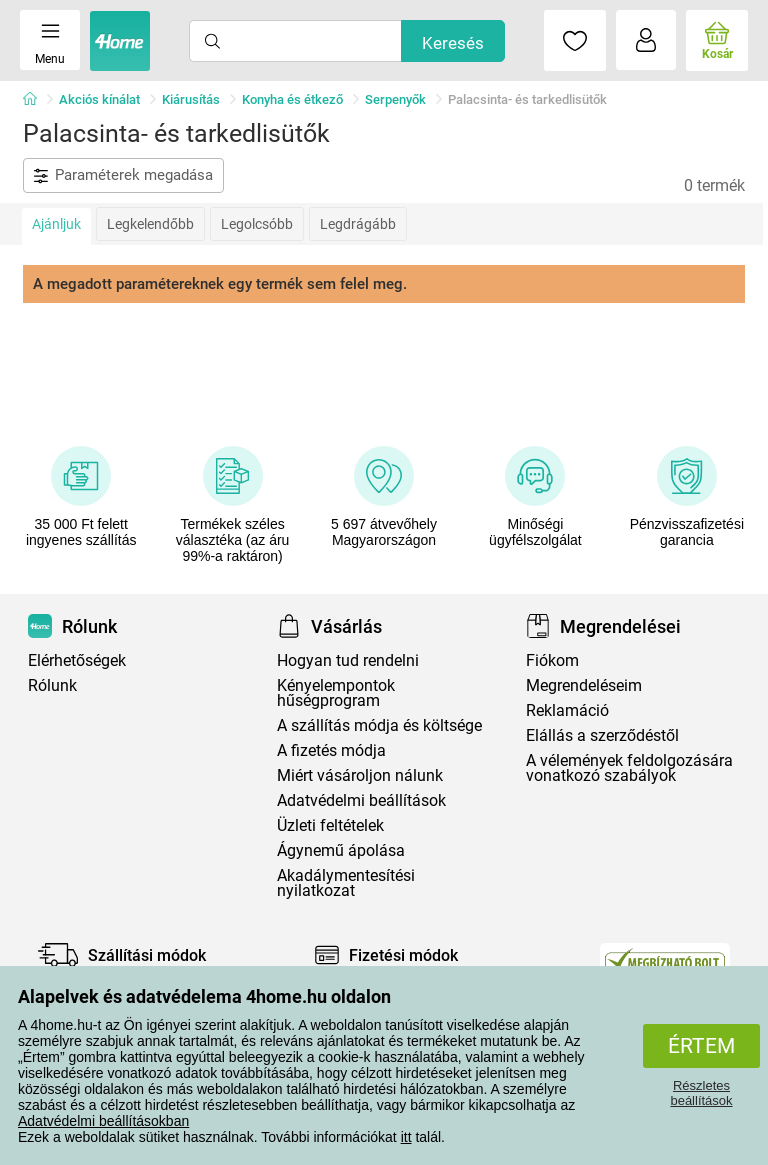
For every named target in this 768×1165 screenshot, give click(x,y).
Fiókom (552, 660)
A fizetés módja (331, 750)
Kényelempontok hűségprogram (336, 693)
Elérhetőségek (77, 660)
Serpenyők (395, 99)
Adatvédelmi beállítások (361, 800)
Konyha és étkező (292, 99)
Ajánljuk (56, 224)
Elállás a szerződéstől (602, 735)
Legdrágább (358, 224)
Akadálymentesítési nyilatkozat (346, 883)
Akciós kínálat (99, 99)
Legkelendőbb (150, 224)
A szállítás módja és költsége (379, 725)
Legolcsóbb (257, 224)
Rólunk (52, 685)
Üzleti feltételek (330, 825)
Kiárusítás (191, 99)
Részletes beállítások (701, 1093)
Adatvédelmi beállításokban (103, 1121)
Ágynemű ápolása (341, 850)
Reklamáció (567, 710)
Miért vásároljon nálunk (360, 775)
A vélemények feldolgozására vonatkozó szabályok (629, 768)
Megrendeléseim (584, 685)
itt (406, 1137)
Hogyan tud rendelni (348, 660)
